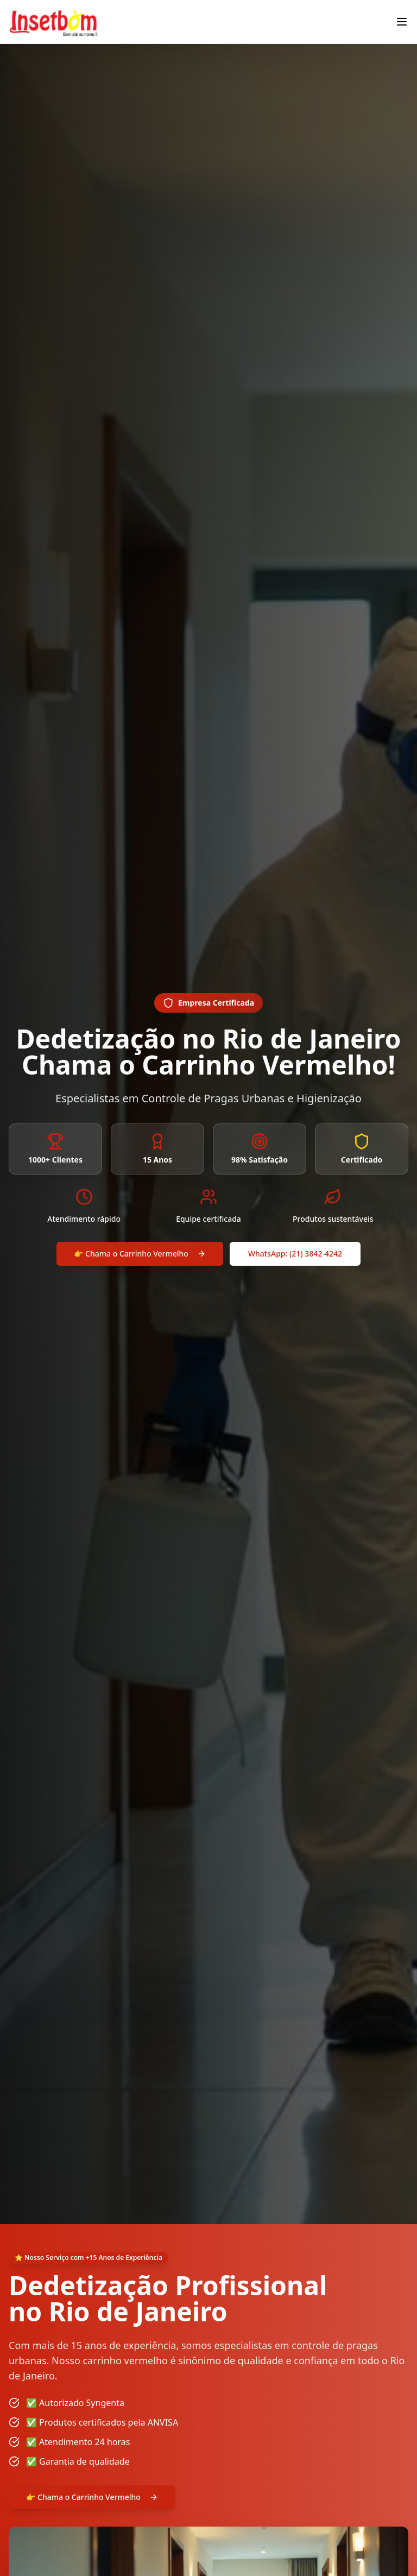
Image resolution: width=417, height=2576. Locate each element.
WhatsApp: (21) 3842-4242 (295, 1253)
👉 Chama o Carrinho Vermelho (140, 1253)
